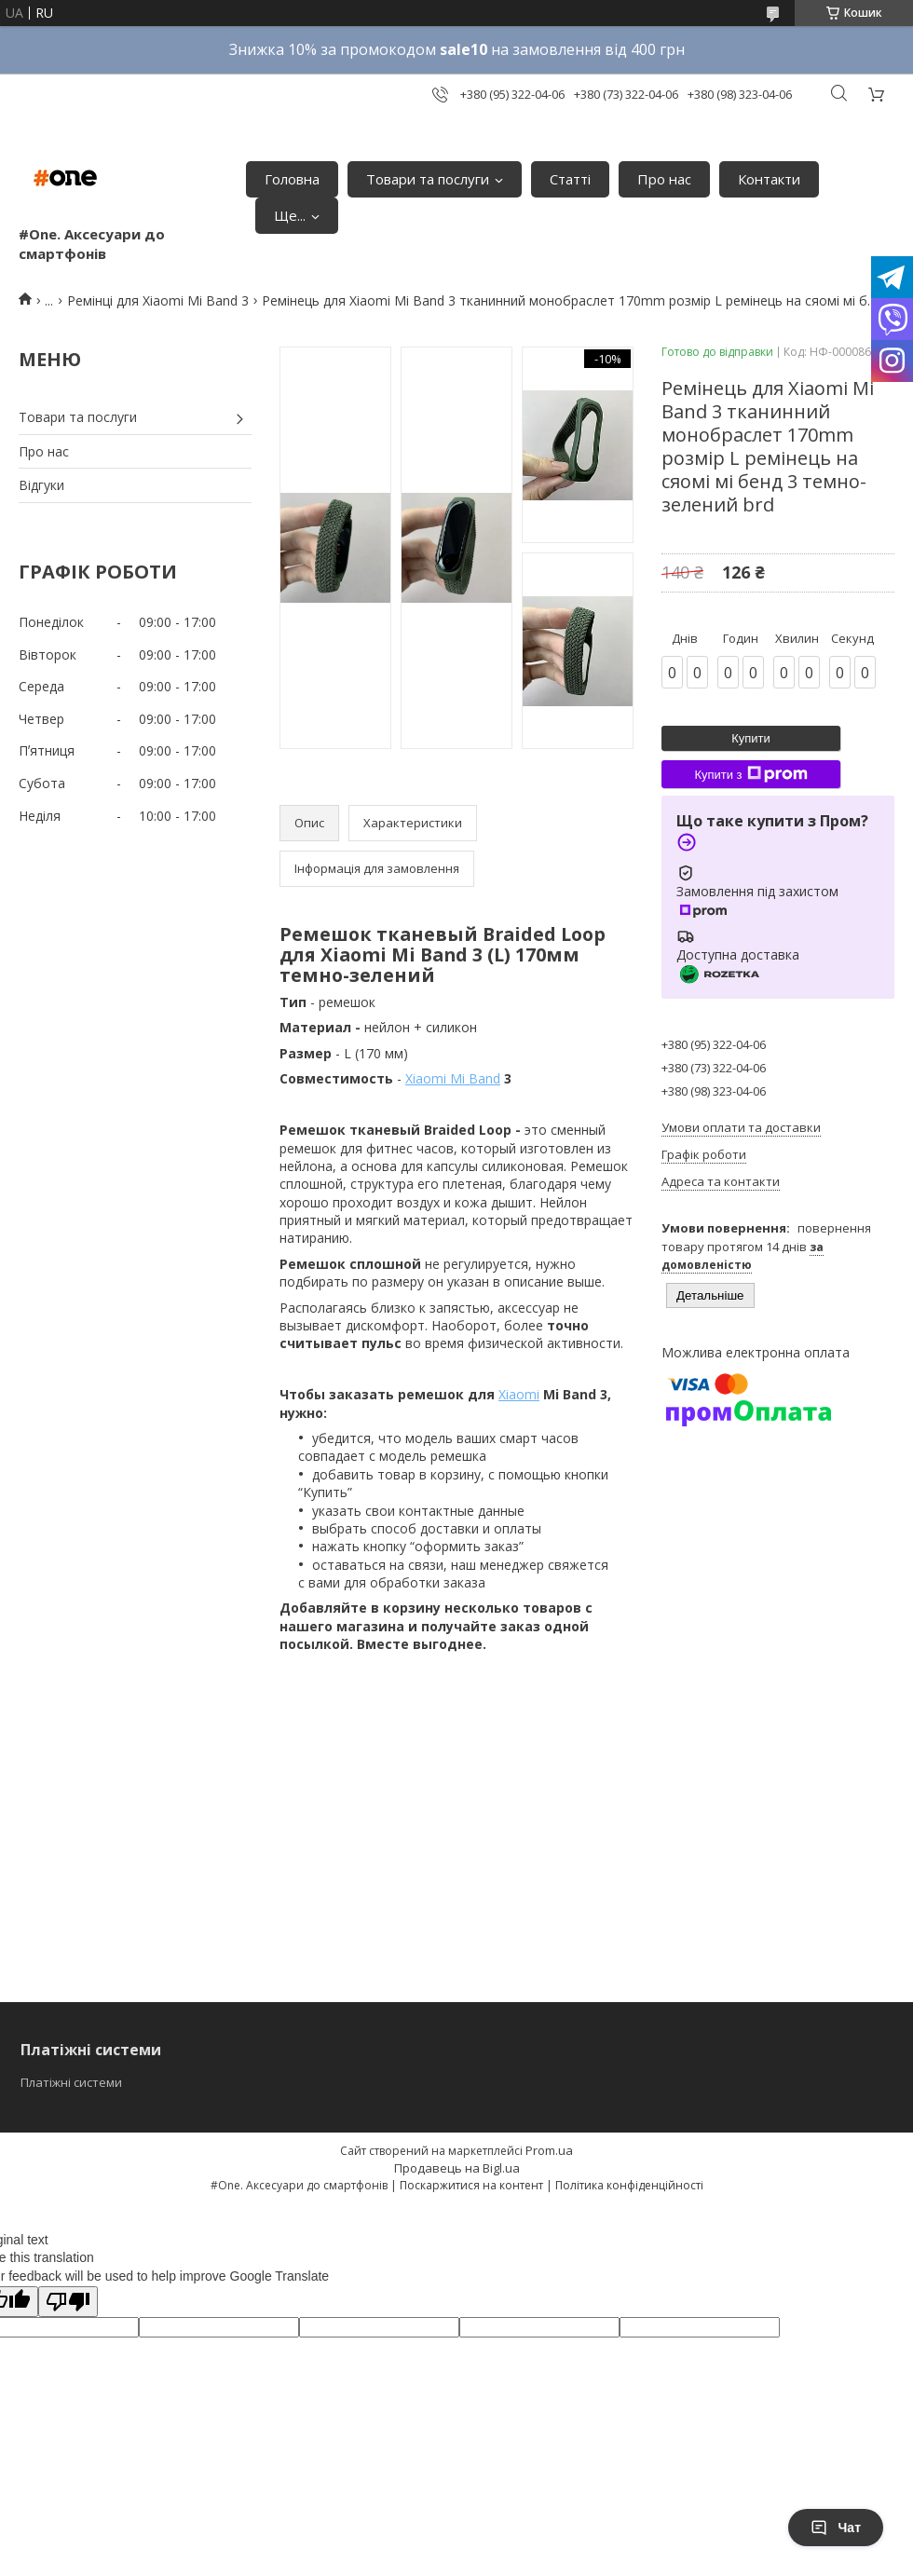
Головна (292, 179)
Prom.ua (549, 2150)
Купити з (750, 774)
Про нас (664, 179)
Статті (570, 179)
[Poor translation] (68, 2301)
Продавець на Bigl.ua (457, 2168)
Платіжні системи (71, 2082)
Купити (750, 738)
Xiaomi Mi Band (452, 1078)
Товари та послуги (427, 179)
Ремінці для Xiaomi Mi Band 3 (158, 300)
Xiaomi (518, 1394)
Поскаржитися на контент (471, 2185)
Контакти (769, 179)
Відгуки (41, 485)
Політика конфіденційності (629, 2185)
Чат (836, 2527)
